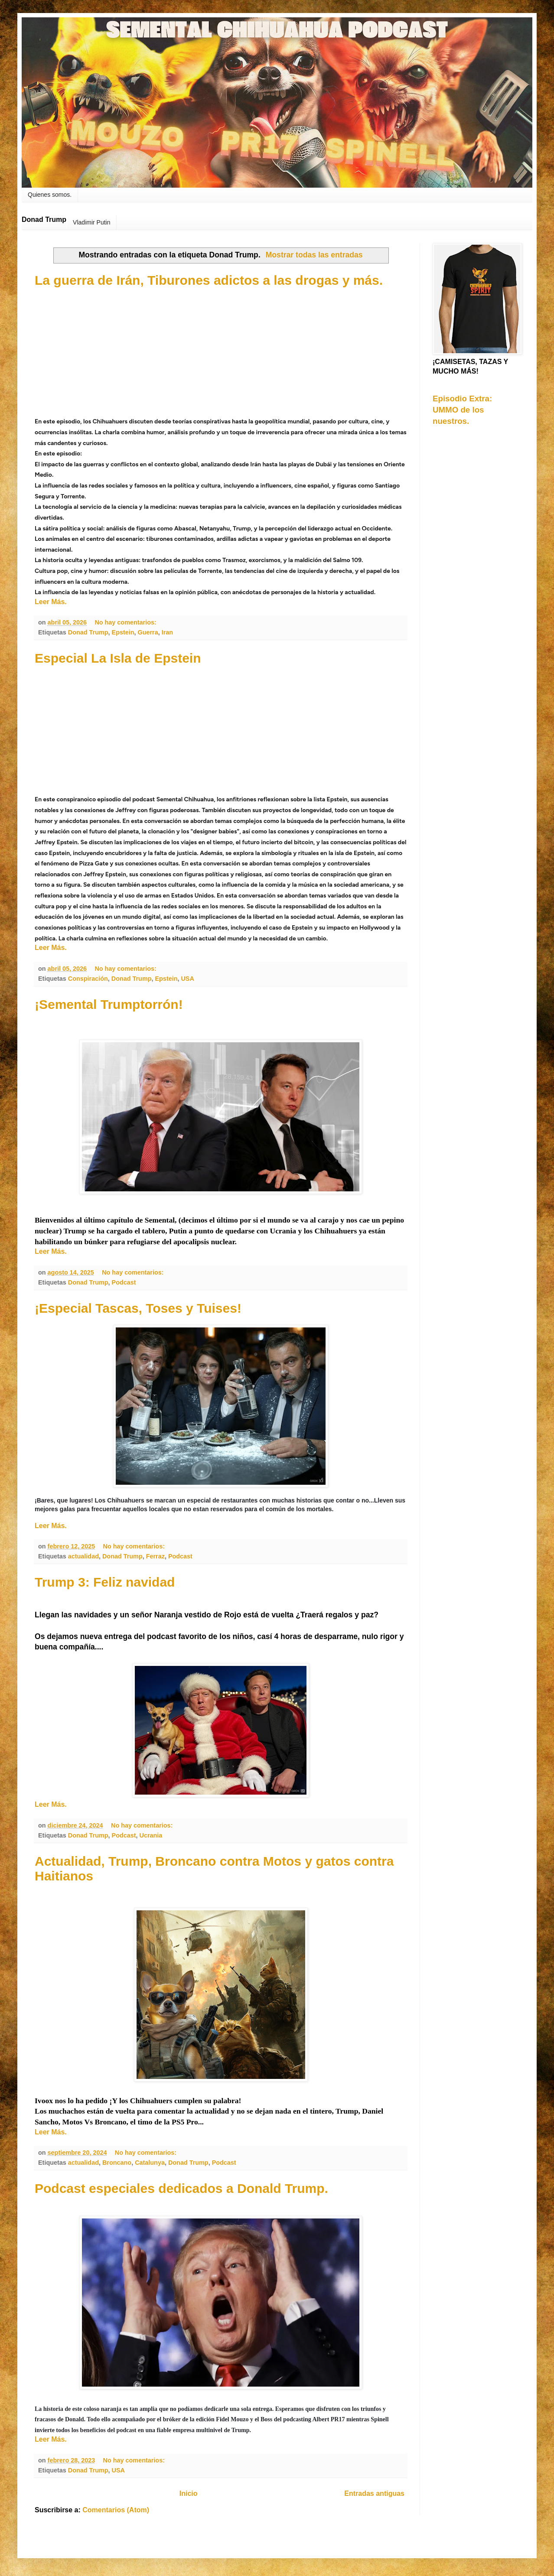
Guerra (148, 632)
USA (187, 978)
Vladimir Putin (91, 222)
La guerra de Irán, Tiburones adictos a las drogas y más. (209, 280)
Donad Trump (88, 632)
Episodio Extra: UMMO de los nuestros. (462, 410)
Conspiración (88, 978)
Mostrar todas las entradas (314, 254)
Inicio (188, 2493)
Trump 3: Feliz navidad (105, 1582)
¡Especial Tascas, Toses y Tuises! (138, 1308)
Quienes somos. (50, 194)
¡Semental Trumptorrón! (109, 1004)
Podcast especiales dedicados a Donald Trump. (181, 2188)
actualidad (83, 1556)
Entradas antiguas (374, 2493)
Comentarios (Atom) (115, 2510)
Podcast (124, 1282)
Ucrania (151, 1835)
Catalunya (150, 2162)
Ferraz (155, 1556)
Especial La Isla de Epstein (118, 658)
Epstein (123, 632)
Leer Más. (51, 601)
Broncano (116, 2162)
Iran (167, 632)
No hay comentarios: (126, 622)
